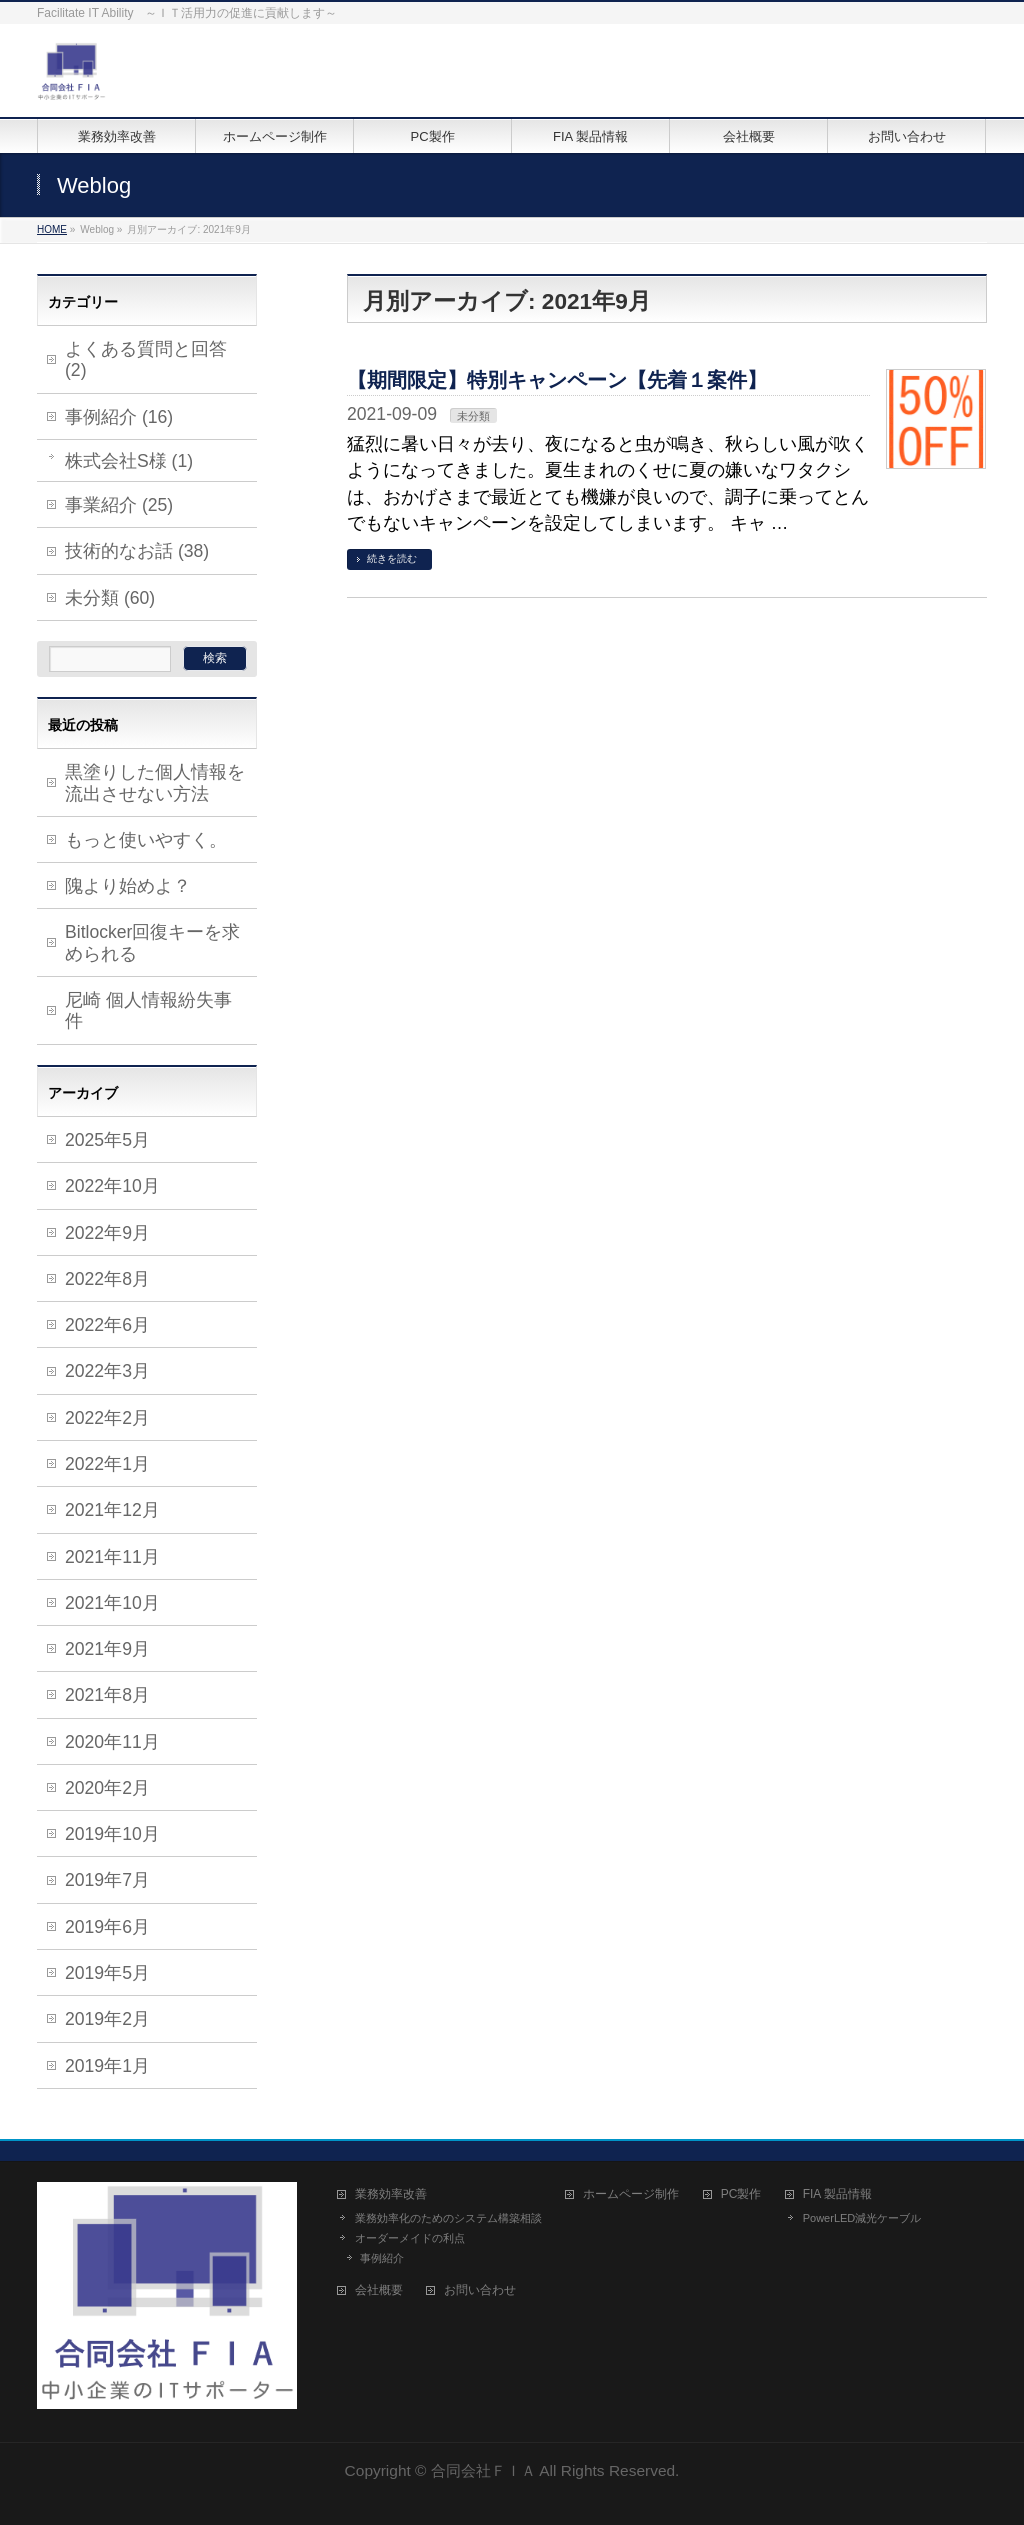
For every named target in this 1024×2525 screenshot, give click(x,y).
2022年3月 (107, 1371)
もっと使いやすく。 (146, 840)
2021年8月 (107, 1695)
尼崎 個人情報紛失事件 (148, 1010)
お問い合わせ (480, 2290)
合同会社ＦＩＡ (483, 2470)
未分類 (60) (110, 598)
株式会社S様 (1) (129, 461)
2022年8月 (107, 1279)
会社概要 (379, 2290)
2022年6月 (107, 1325)
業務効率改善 (391, 2194)
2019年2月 (107, 2019)
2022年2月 (107, 1418)
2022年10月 (112, 1186)
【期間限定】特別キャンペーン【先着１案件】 (557, 380)
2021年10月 (112, 1603)
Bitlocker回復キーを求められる (152, 942)
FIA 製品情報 (837, 2194)
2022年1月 (107, 1464)
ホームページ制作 (631, 2194)
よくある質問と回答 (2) (146, 359)
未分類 (473, 416)
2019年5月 (107, 1973)
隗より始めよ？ (128, 886)
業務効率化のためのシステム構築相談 (448, 2218)
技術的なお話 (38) (137, 551)
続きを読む (392, 558)
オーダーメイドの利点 (410, 2238)
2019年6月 (107, 1927)
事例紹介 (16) (119, 417)
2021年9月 (107, 1649)
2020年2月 (107, 1788)
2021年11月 (112, 1557)
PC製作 (741, 2194)
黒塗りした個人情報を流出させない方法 (155, 782)
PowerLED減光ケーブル (862, 2218)
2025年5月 (107, 1140)
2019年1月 (107, 2066)
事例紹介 (382, 2258)
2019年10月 (112, 1834)
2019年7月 (107, 1880)
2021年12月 (112, 1510)
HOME (52, 229)
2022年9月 (107, 1233)
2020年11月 (112, 1742)
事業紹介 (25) (119, 505)
